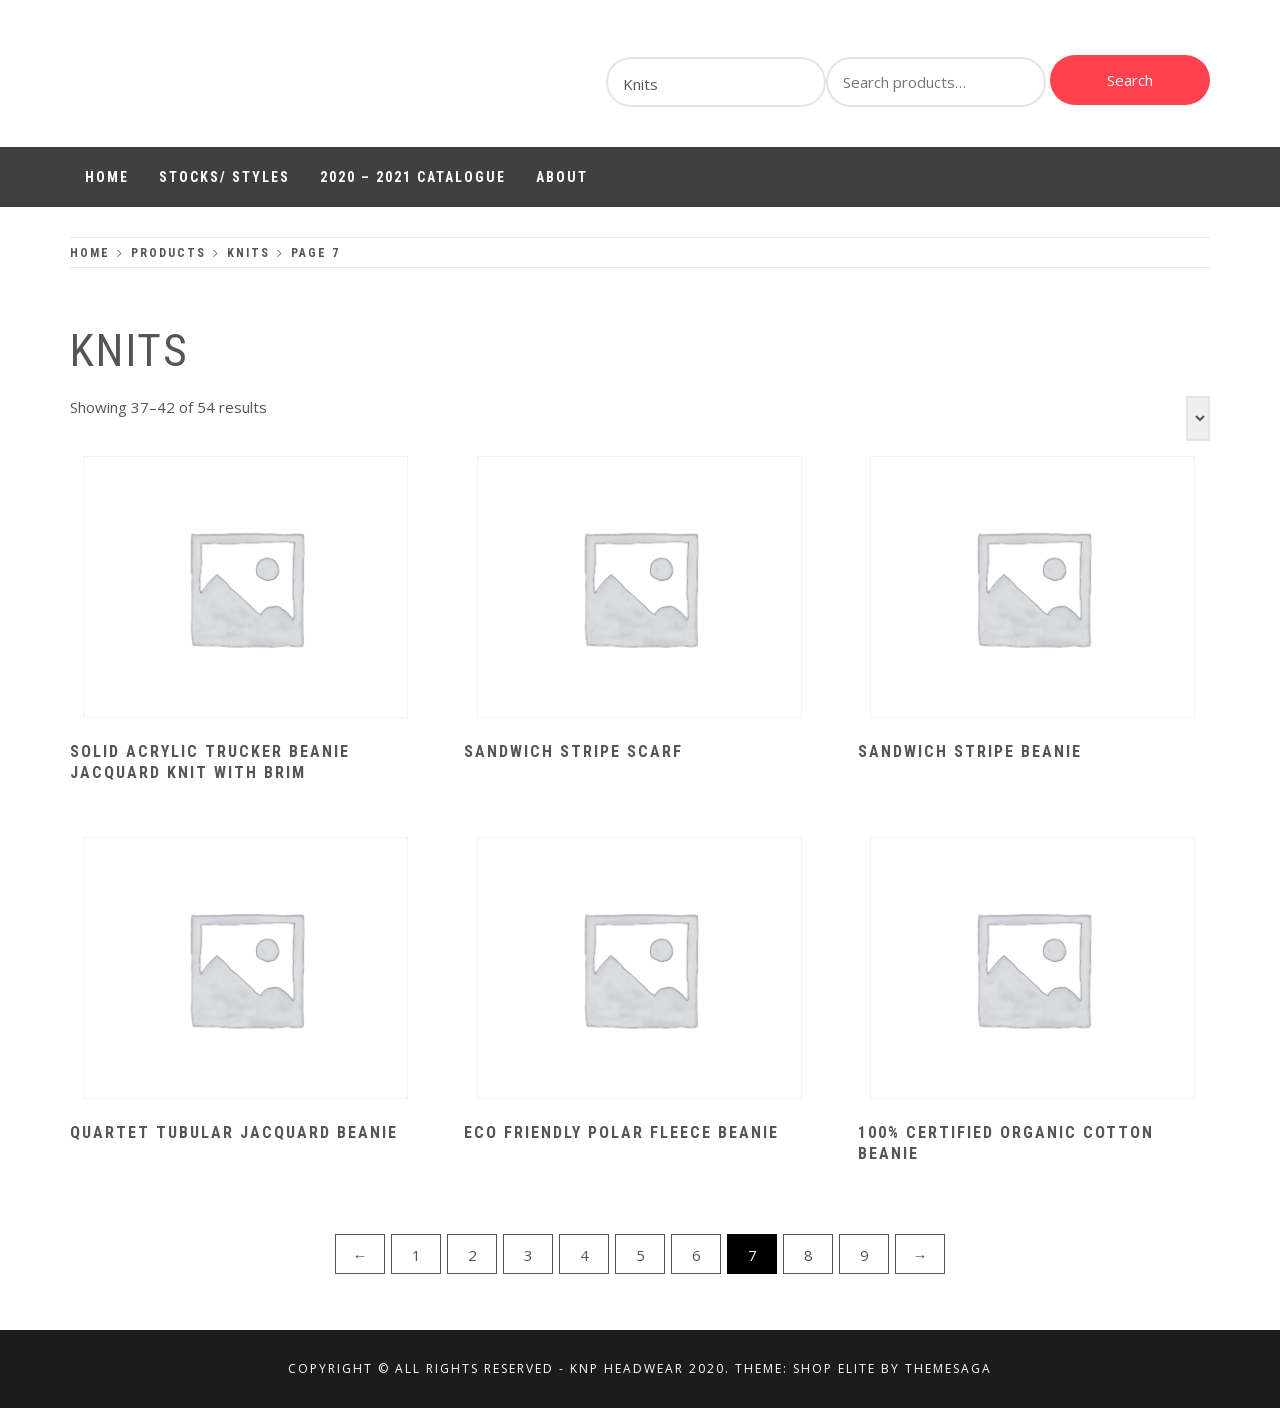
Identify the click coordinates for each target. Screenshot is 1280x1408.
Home (107, 177)
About (562, 177)
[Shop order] (1198, 418)
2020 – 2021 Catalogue (413, 177)
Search (1130, 80)
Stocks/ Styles (224, 177)
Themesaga (948, 1368)
